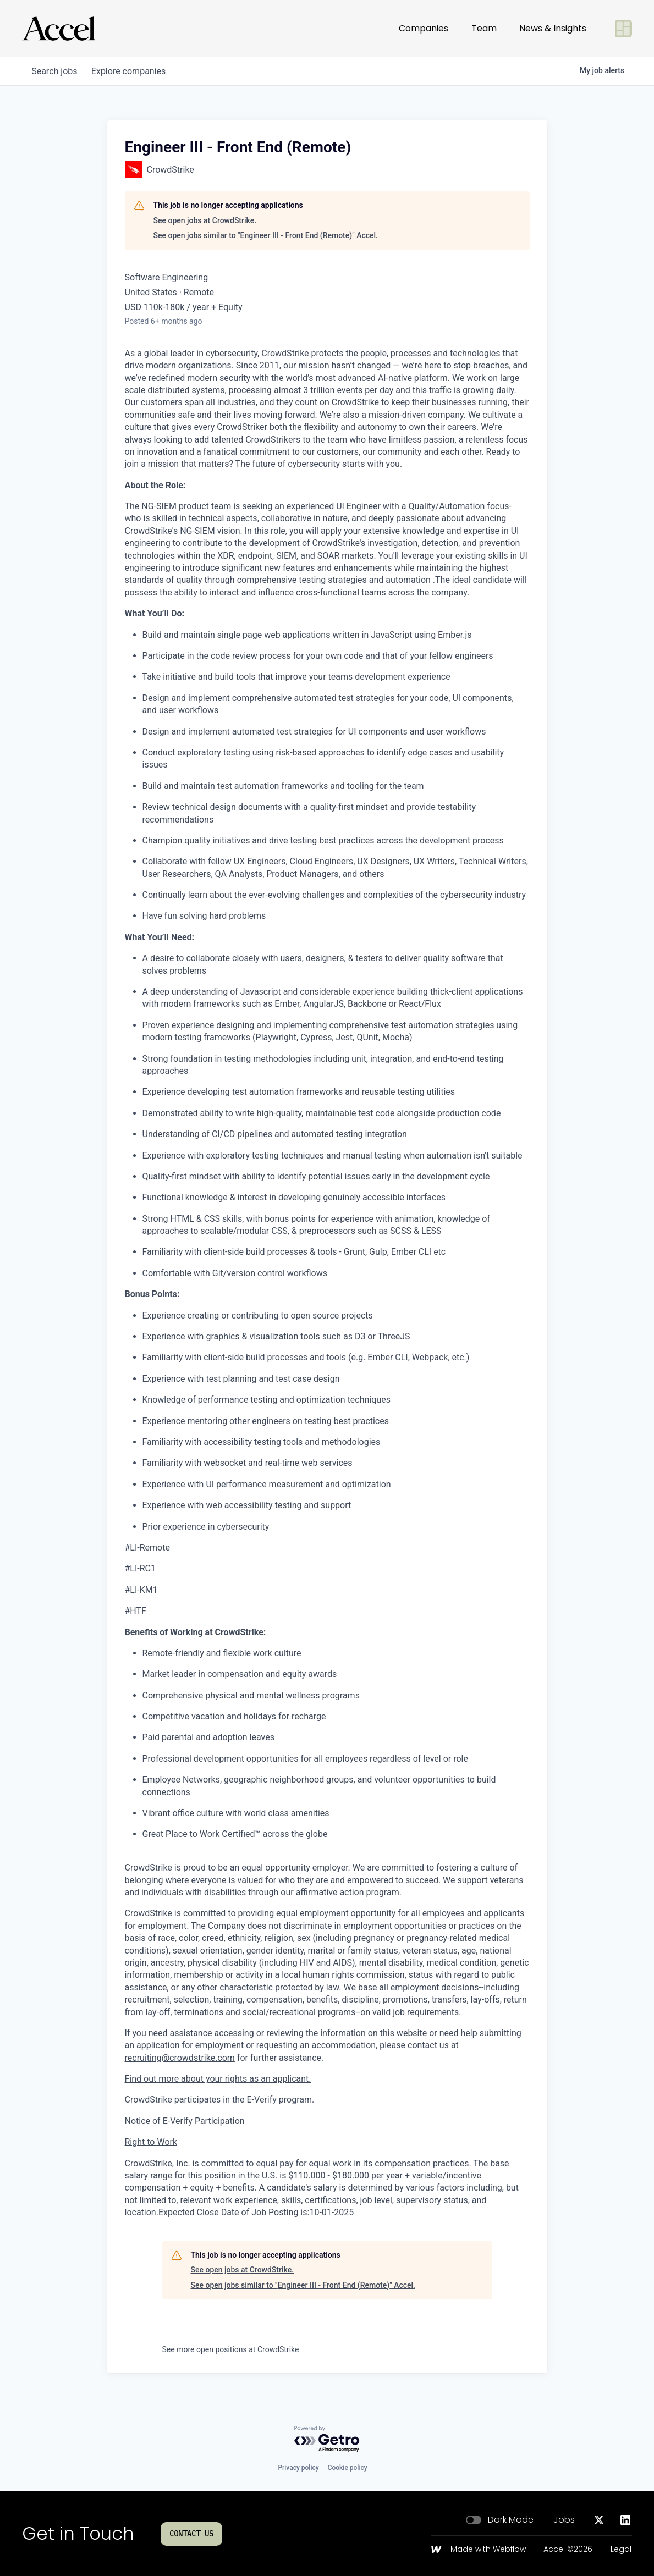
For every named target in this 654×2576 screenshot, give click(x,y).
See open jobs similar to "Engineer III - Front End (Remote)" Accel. (265, 235)
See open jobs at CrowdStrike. (205, 220)
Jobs (564, 2519)
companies (134, 71)
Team (484, 28)
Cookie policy (347, 2468)
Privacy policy (298, 2468)
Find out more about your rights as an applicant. (218, 2078)
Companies (423, 28)
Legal (621, 2550)
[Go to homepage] (58, 28)
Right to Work (151, 2142)
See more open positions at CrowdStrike (230, 2349)
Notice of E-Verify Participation (185, 2121)
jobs (56, 71)
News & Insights (552, 28)
